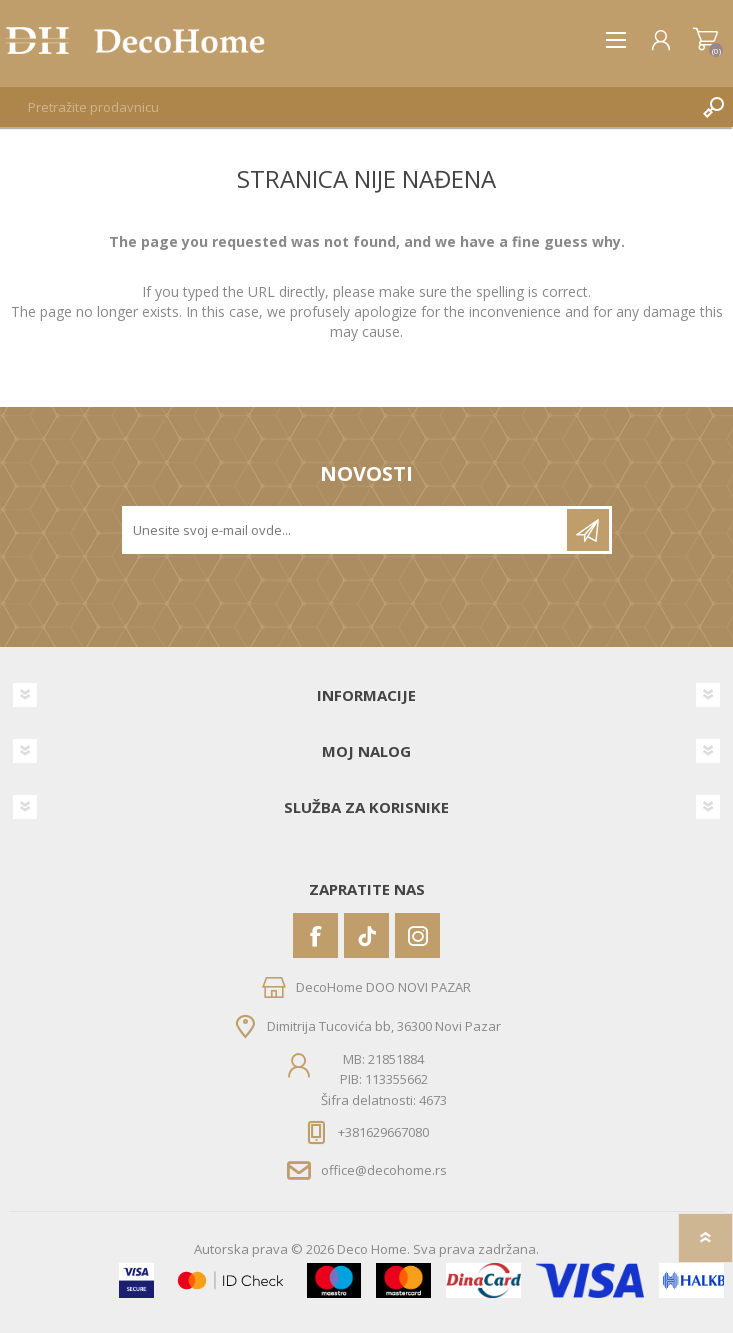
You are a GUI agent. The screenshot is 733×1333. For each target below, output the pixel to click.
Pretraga (713, 107)
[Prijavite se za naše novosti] (346, 530)
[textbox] (346, 107)
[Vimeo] (366, 935)
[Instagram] (417, 935)
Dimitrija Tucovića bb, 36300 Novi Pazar (384, 1026)
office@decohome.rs (384, 1170)
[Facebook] (315, 935)
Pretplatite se (588, 530)
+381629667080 (383, 1132)
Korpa (705, 40)
